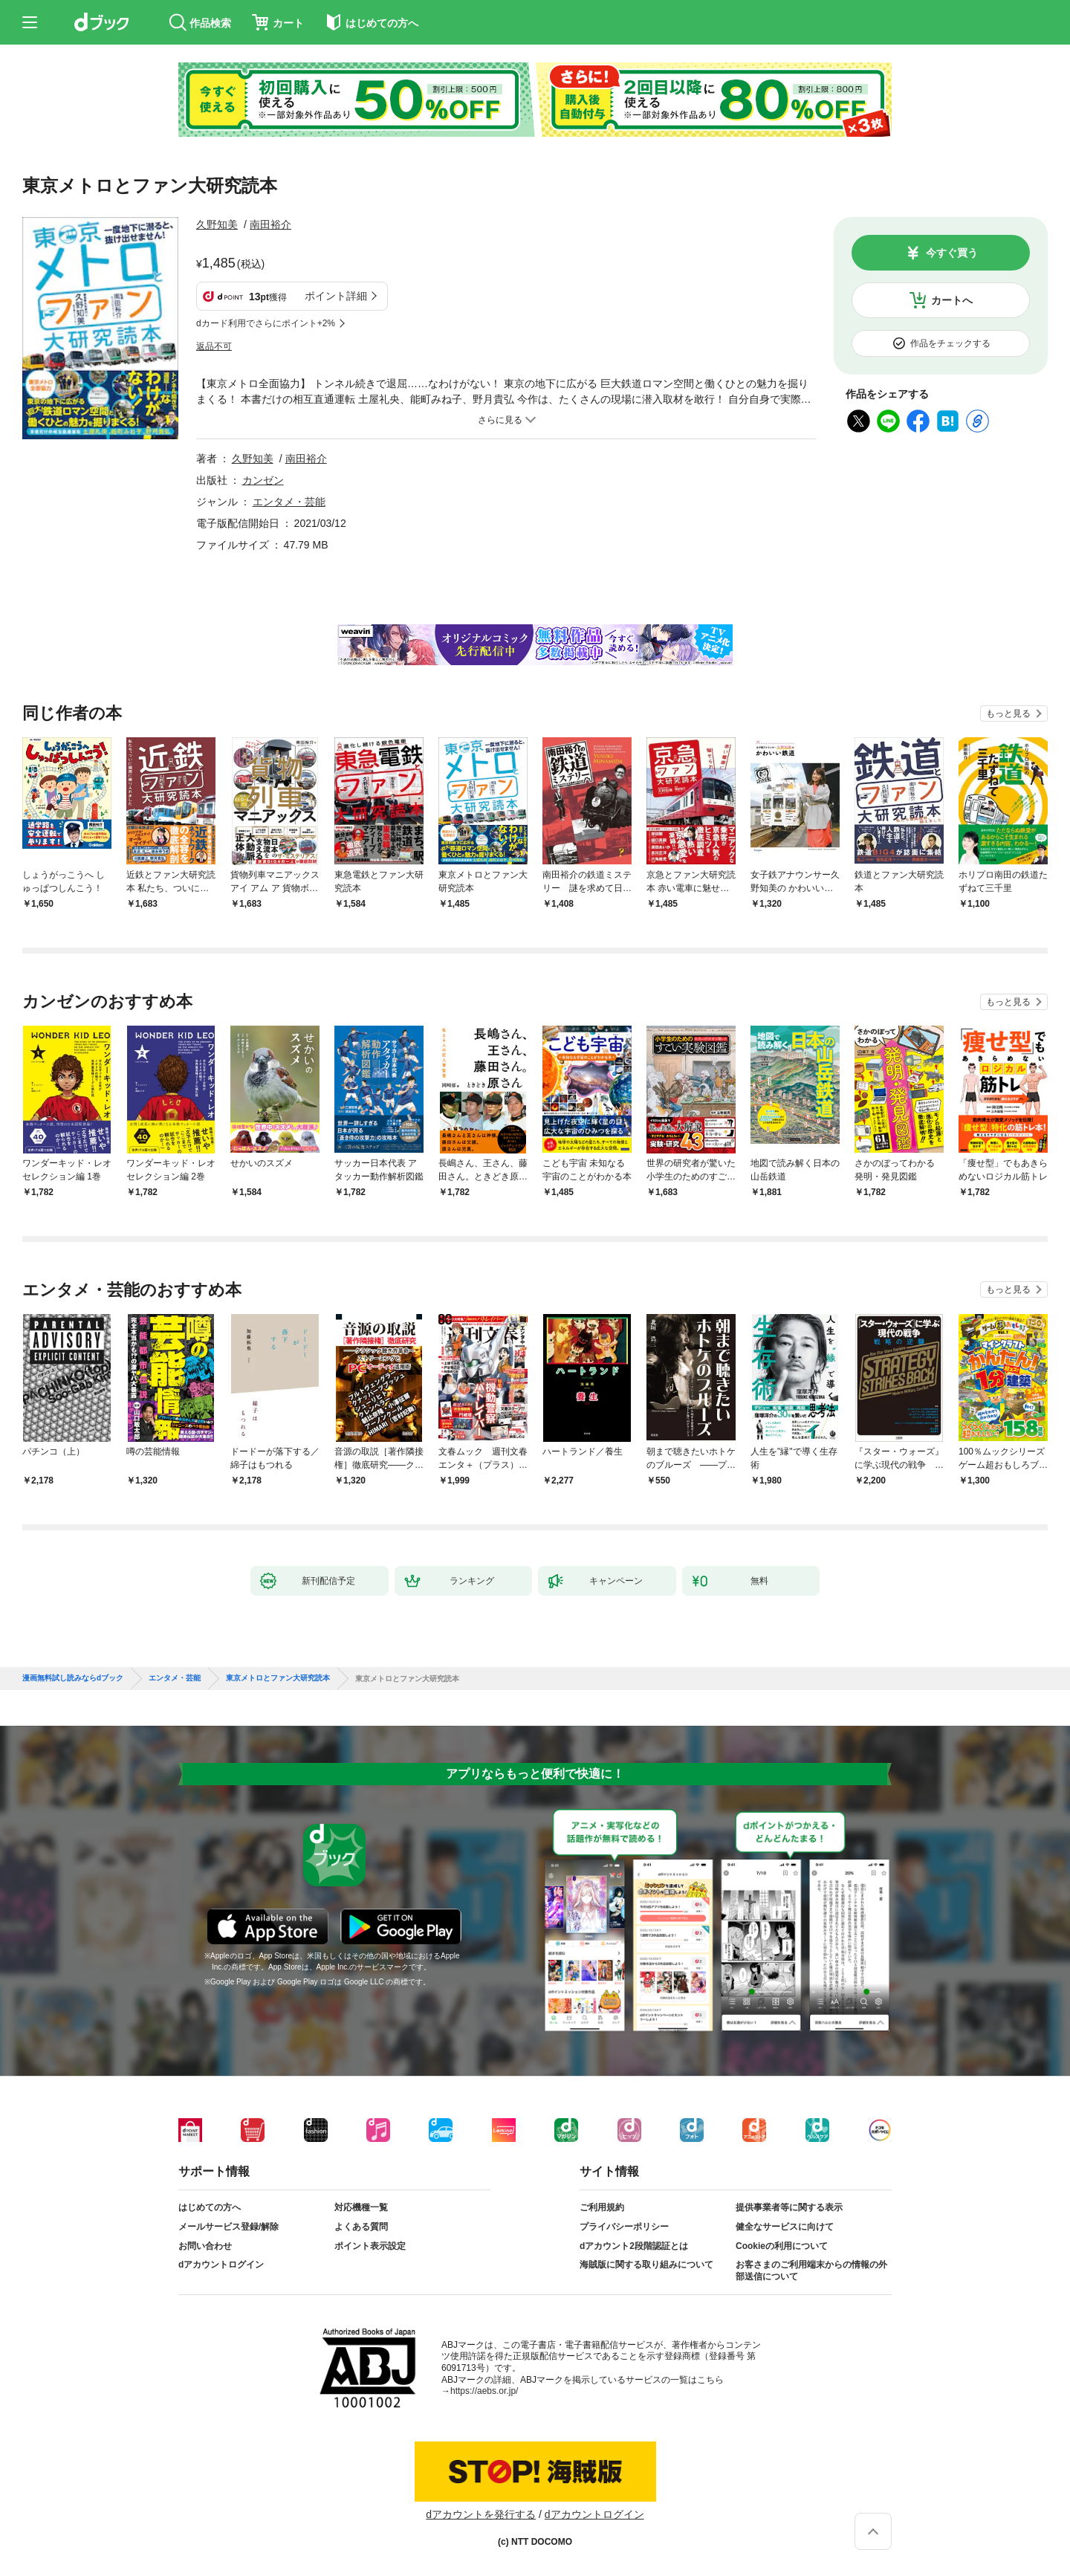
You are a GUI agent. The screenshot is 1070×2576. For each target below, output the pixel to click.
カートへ (952, 300)
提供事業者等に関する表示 (789, 2207)
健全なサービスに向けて (785, 2226)
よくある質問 (361, 2226)
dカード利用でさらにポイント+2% (265, 323)
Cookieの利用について (782, 2246)
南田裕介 (270, 224)
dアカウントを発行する (481, 2514)
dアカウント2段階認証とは (634, 2246)
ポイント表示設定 (370, 2246)
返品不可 (214, 346)
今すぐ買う (952, 253)
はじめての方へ (209, 2207)
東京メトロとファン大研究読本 (278, 1678)
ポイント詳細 (336, 296)
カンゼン (263, 480)
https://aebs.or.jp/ (484, 2391)
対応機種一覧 (361, 2207)
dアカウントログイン (221, 2264)
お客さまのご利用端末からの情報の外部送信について (811, 2270)
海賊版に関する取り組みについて (646, 2264)
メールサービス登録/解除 (228, 2226)
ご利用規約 (602, 2207)
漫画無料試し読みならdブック (72, 1678)
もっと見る (1008, 713)
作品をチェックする (950, 343)
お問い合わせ (205, 2246)
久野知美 (217, 224)
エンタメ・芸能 (289, 502)
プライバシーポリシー (624, 2226)
